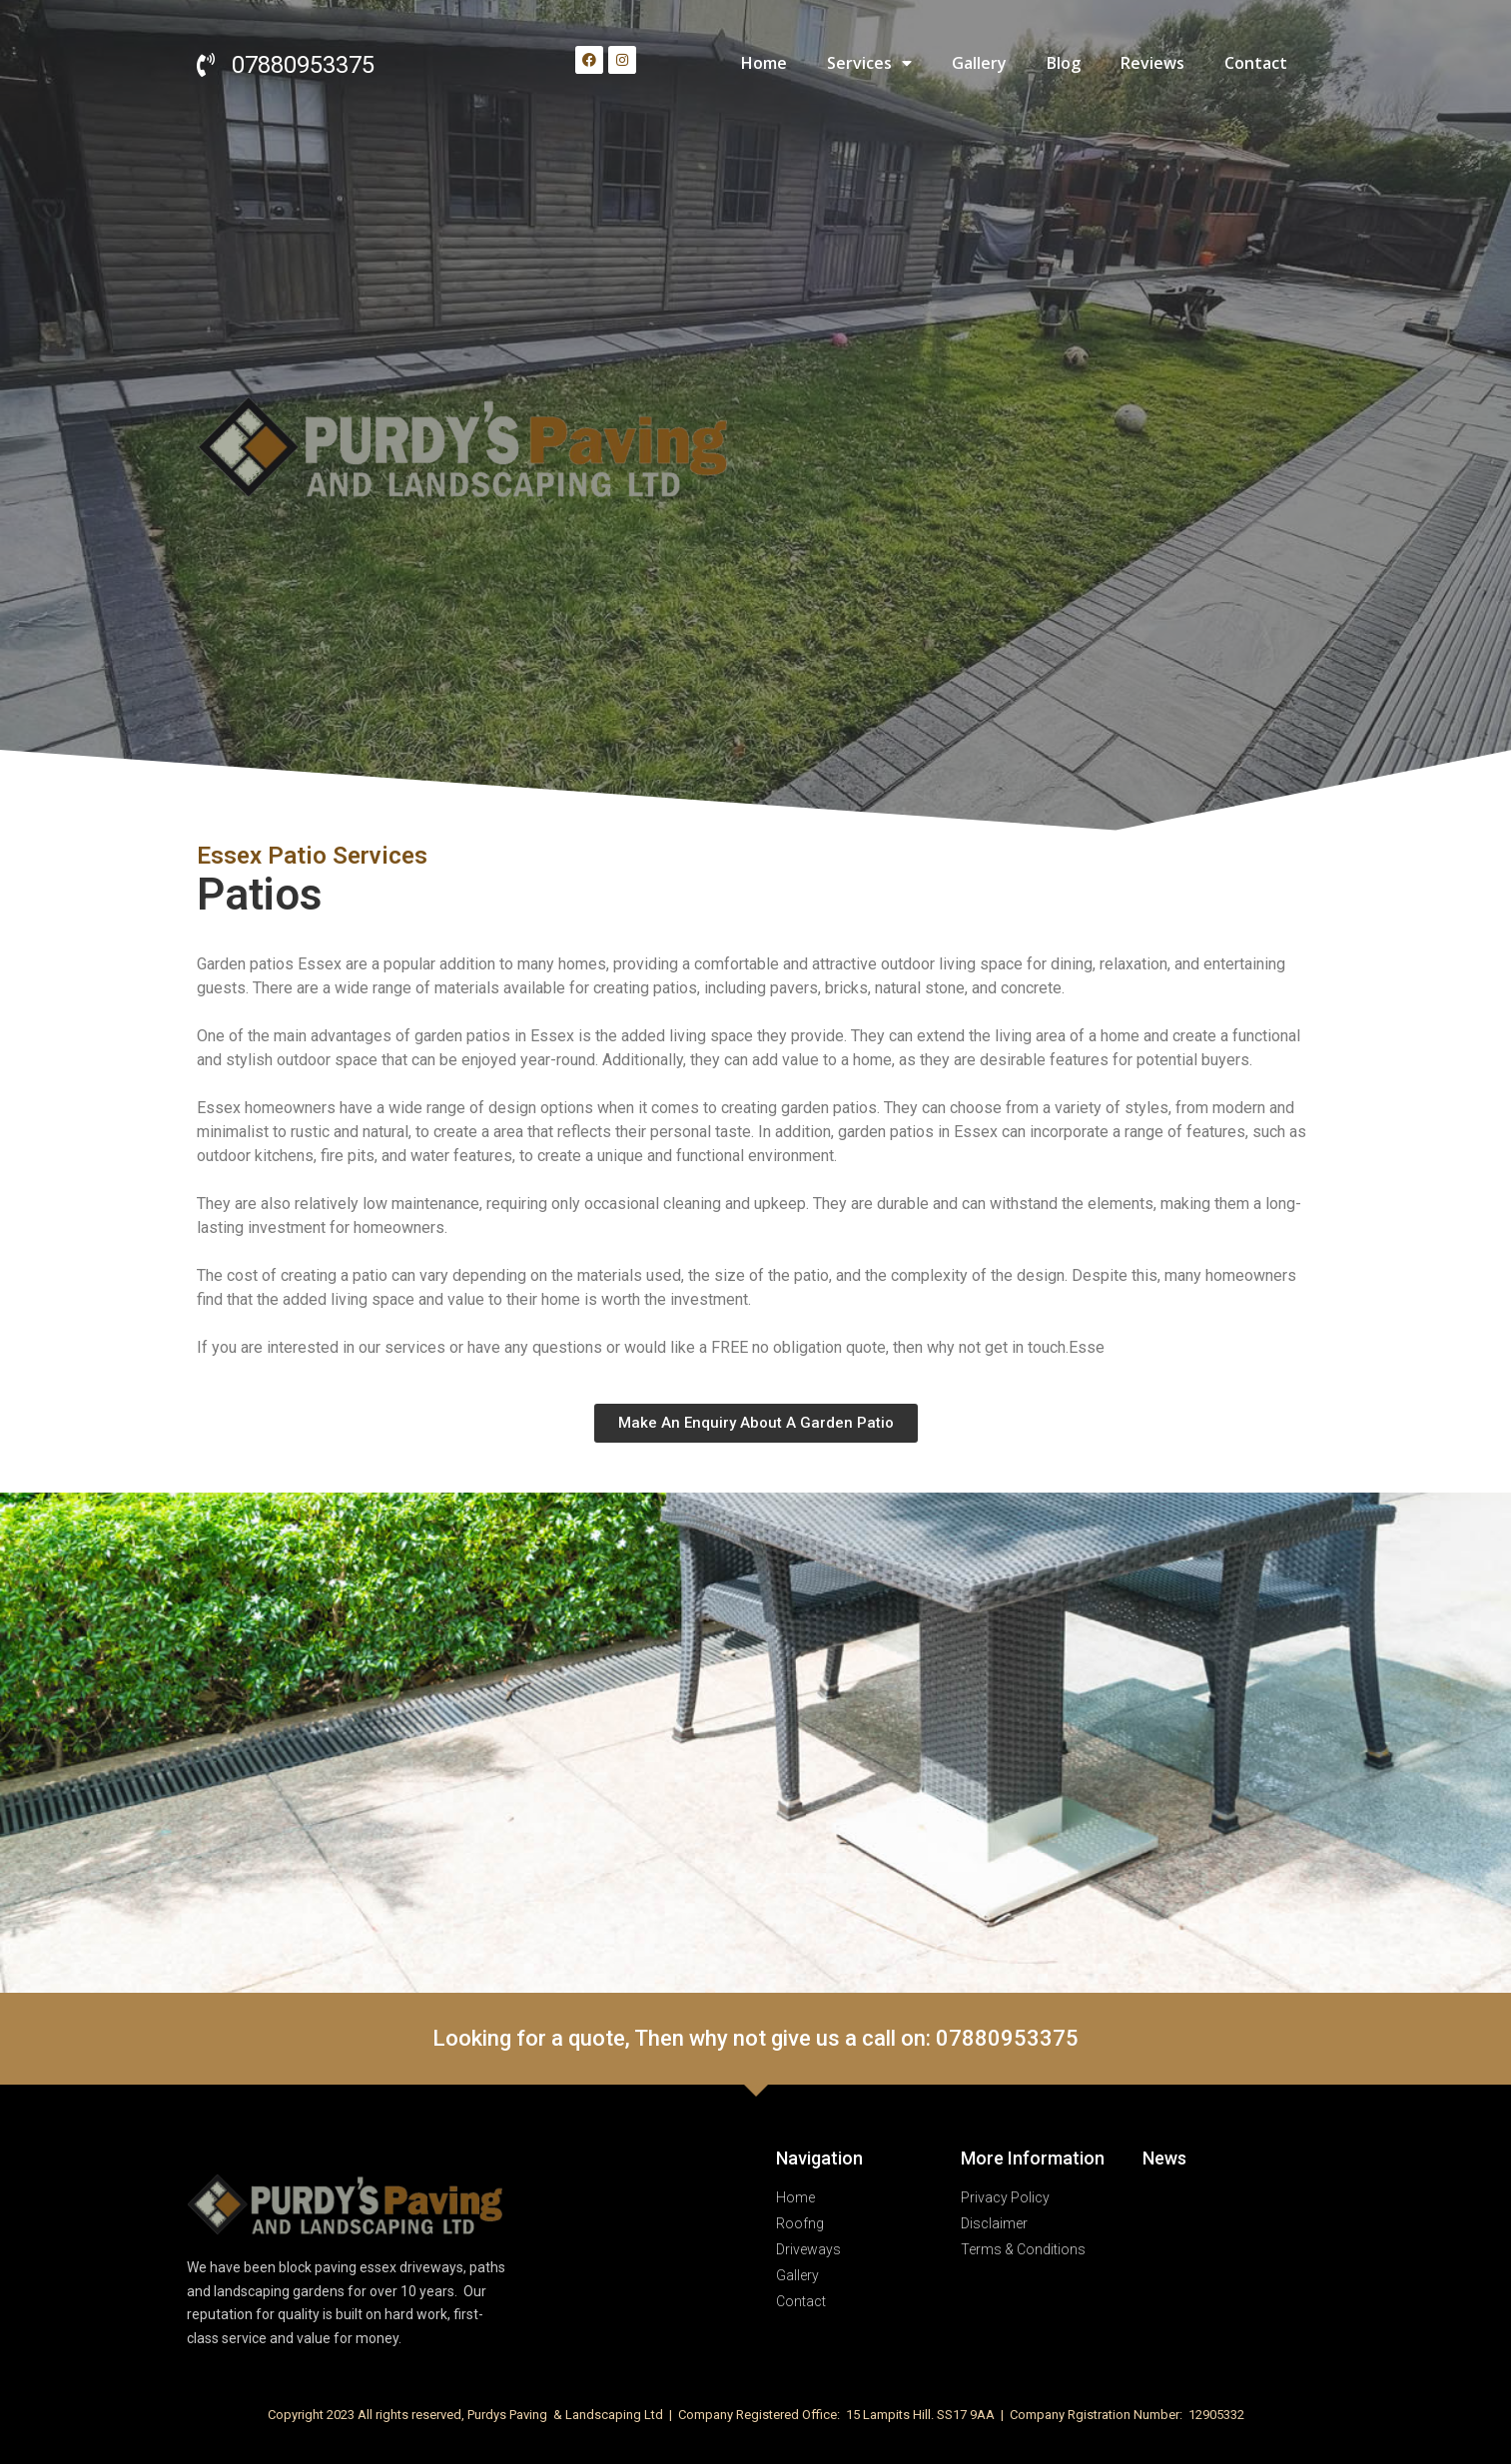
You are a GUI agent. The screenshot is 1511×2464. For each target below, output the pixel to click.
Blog (1064, 63)
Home (764, 63)
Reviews (1152, 63)
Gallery (979, 63)
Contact (1255, 63)
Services (869, 63)
